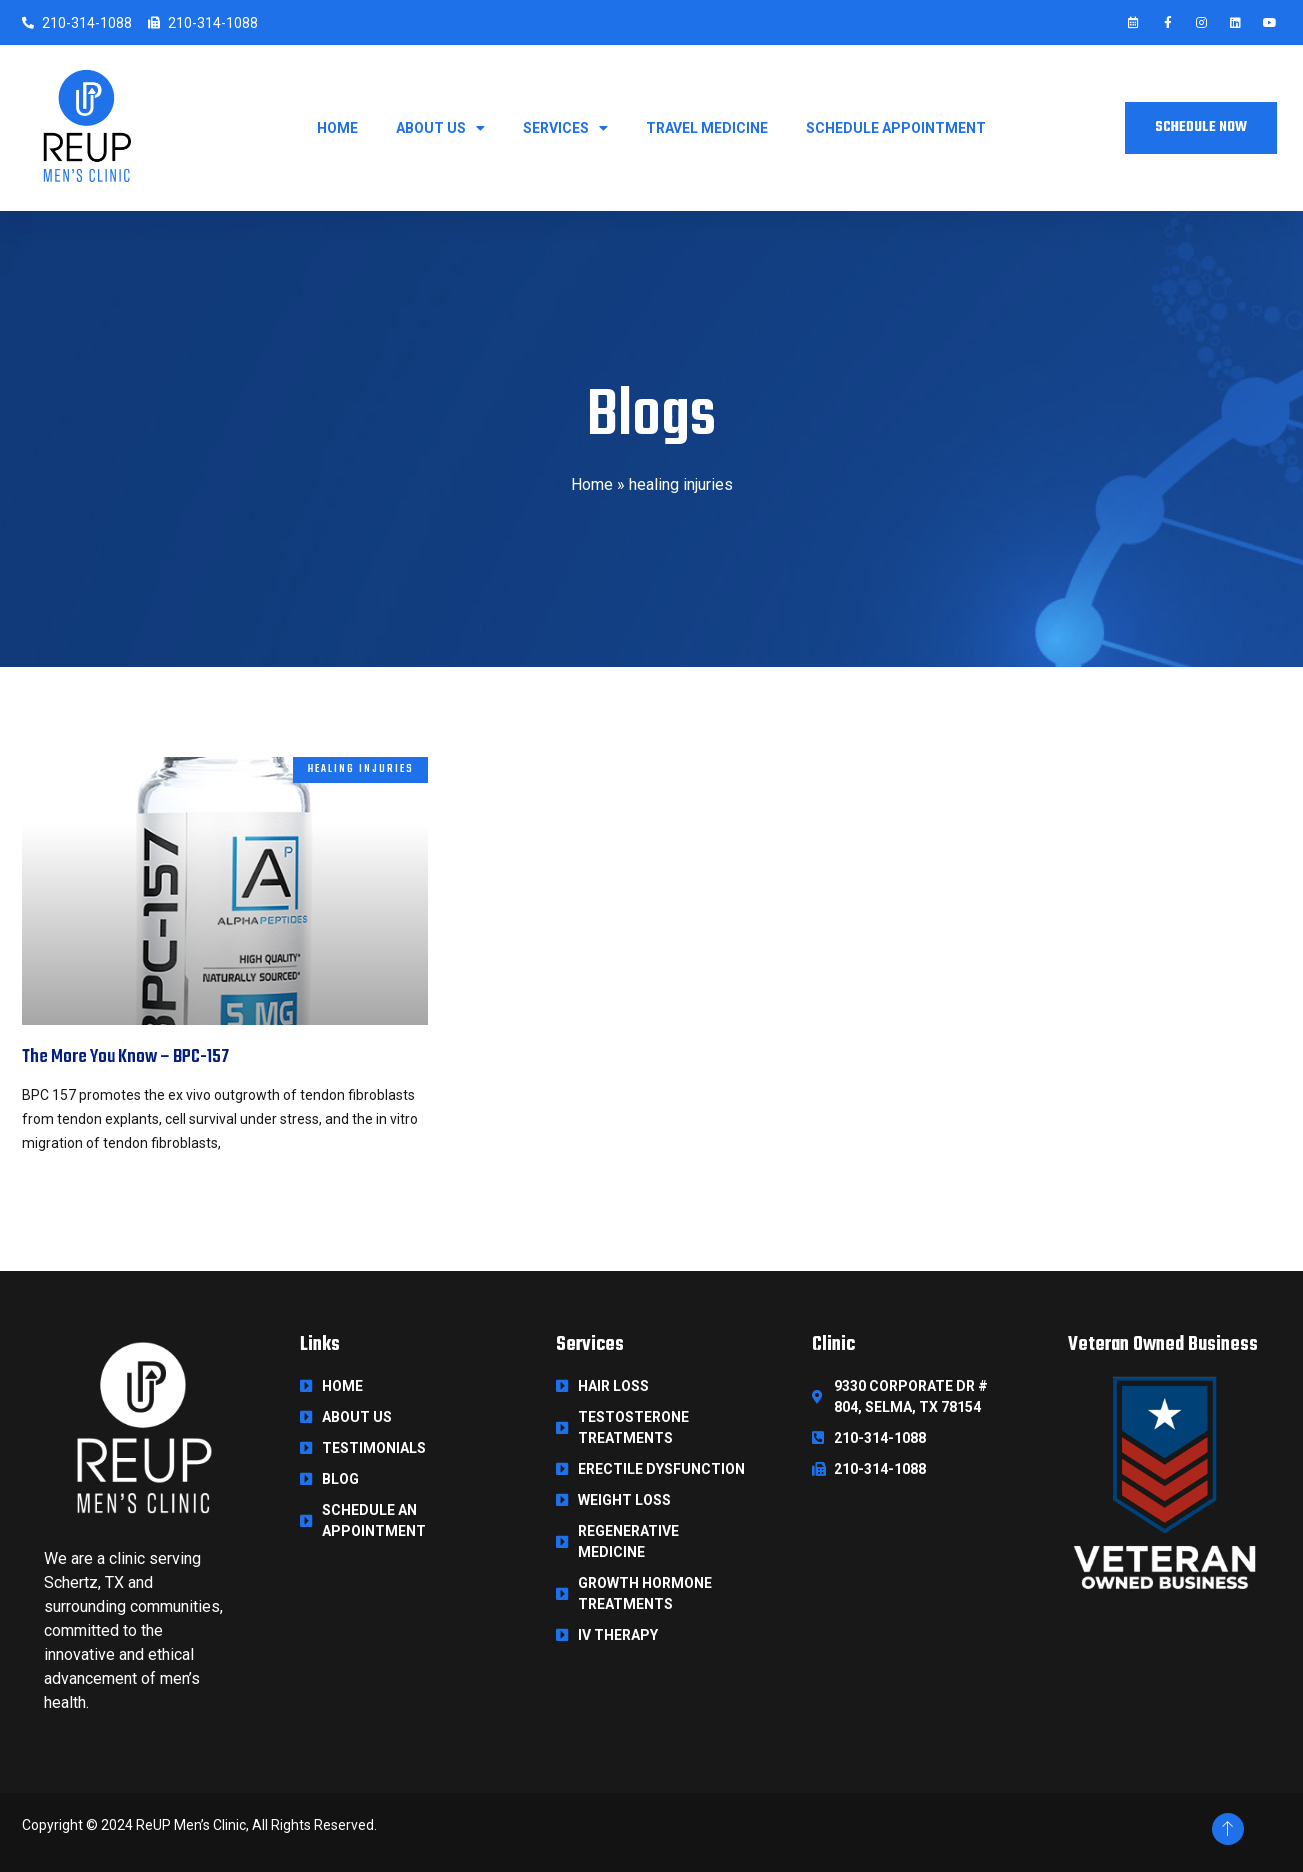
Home (337, 128)
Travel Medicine (707, 128)
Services (565, 128)
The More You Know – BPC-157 (125, 1057)
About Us (440, 128)
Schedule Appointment (896, 128)
